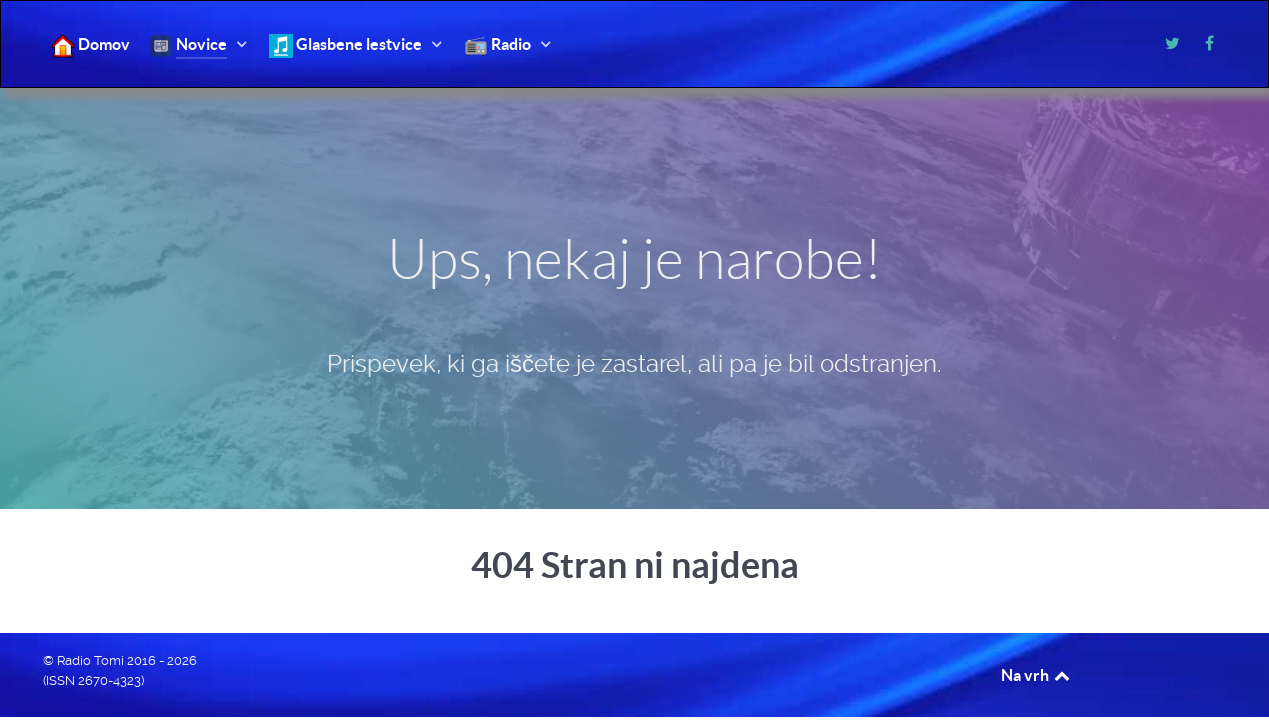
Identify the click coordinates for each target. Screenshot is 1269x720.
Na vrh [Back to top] (1037, 675)
